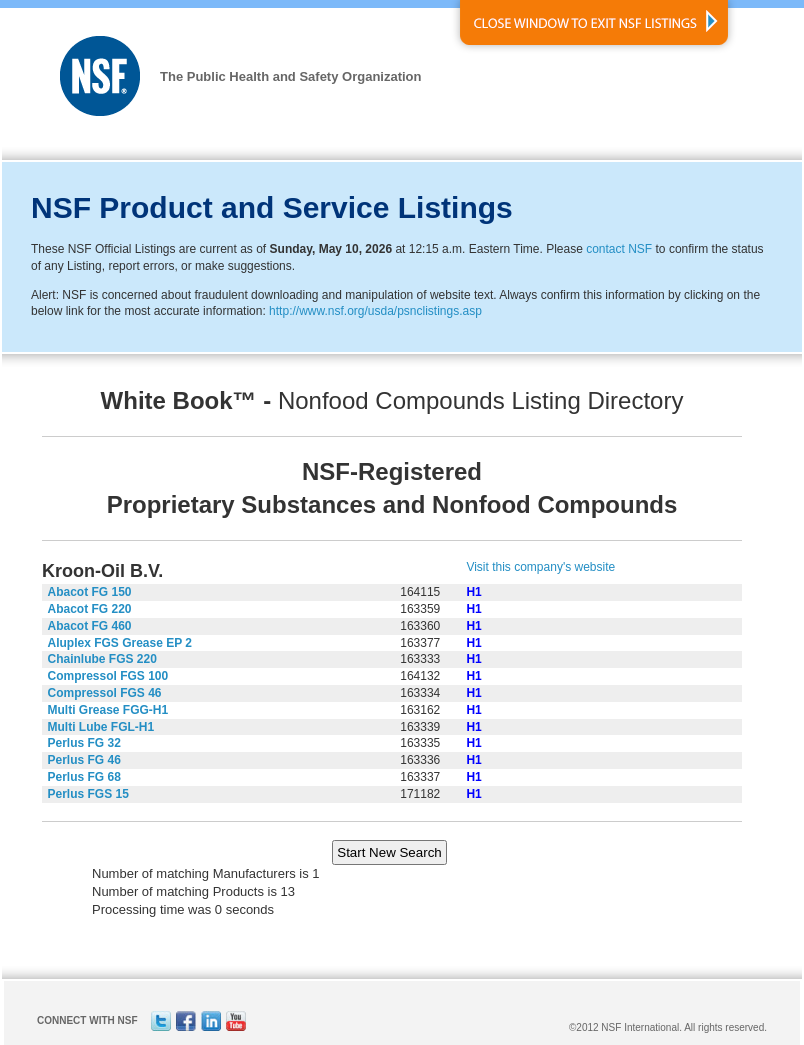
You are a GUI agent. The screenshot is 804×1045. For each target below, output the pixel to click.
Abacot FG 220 (90, 609)
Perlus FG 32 (84, 743)
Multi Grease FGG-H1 (108, 710)
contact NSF (619, 249)
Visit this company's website (540, 567)
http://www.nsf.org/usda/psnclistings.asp (375, 311)
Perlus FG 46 (84, 760)
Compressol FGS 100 (108, 676)
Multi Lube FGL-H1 (101, 727)
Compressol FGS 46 (105, 693)
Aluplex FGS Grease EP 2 (120, 643)
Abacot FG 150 (90, 592)
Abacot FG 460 (90, 626)
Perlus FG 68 (84, 777)
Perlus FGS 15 (88, 794)
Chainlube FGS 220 (102, 659)
